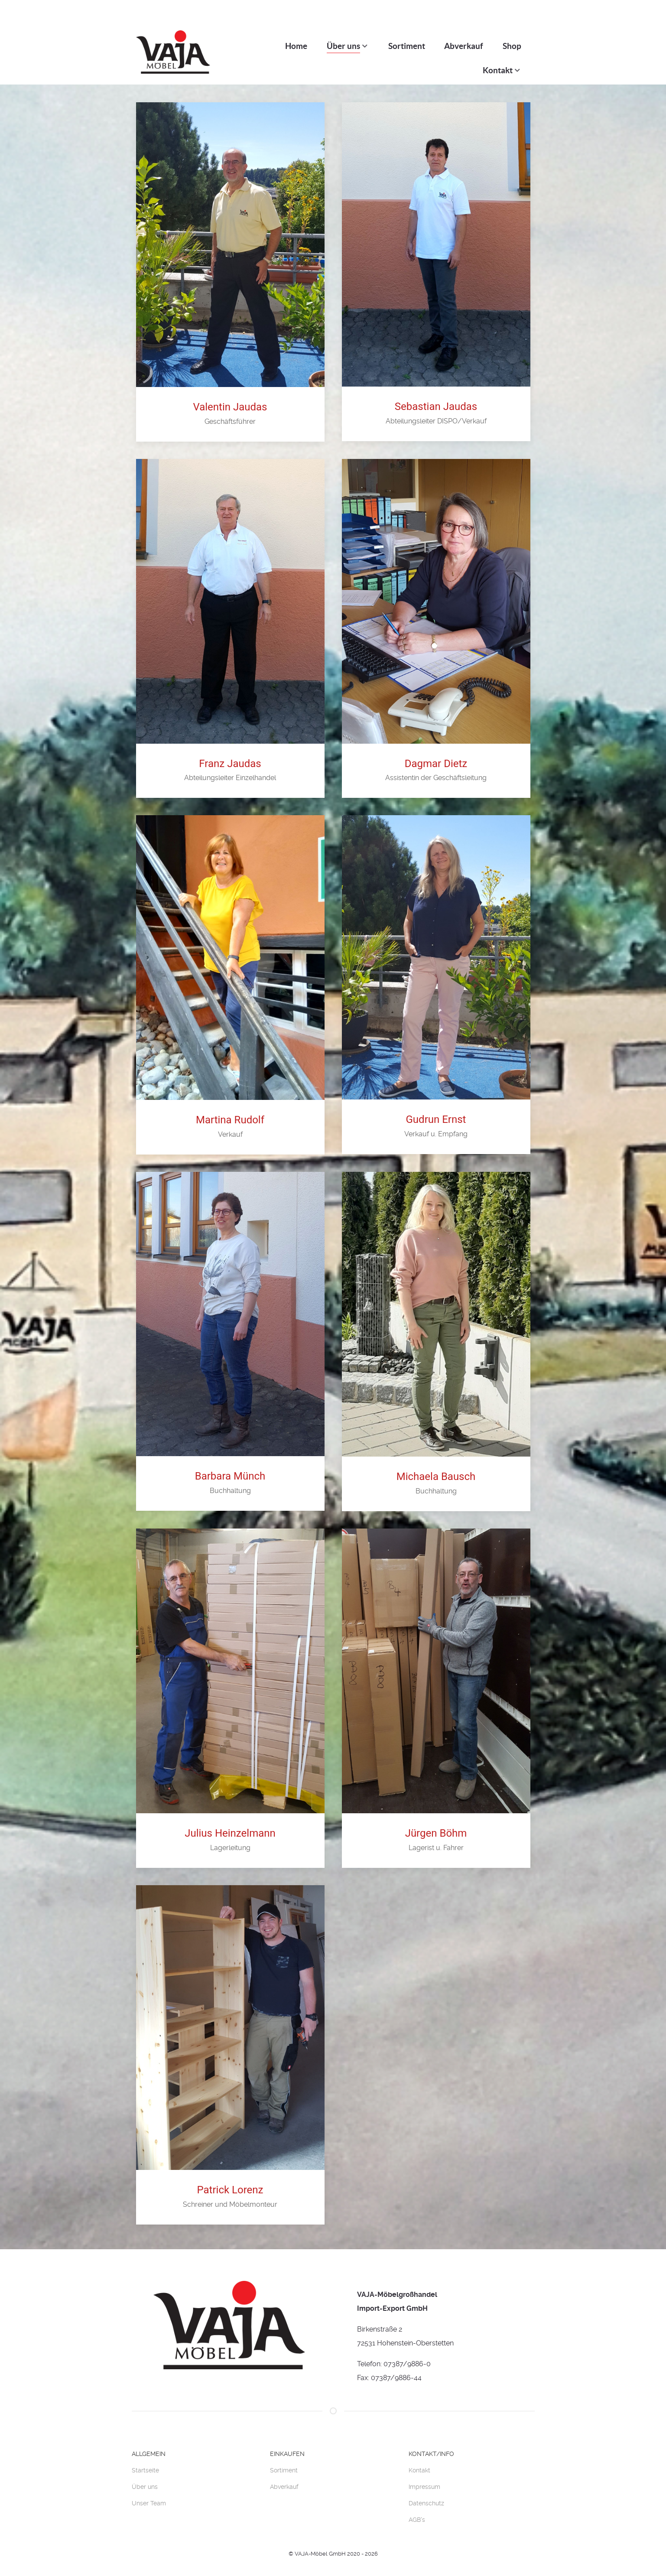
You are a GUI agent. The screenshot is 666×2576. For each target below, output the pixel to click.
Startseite (145, 2456)
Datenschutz (426, 2489)
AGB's (417, 2505)
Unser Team (149, 2489)
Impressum (424, 2472)
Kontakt (419, 2456)
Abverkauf (284, 2472)
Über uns (145, 2472)
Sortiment (284, 2456)
